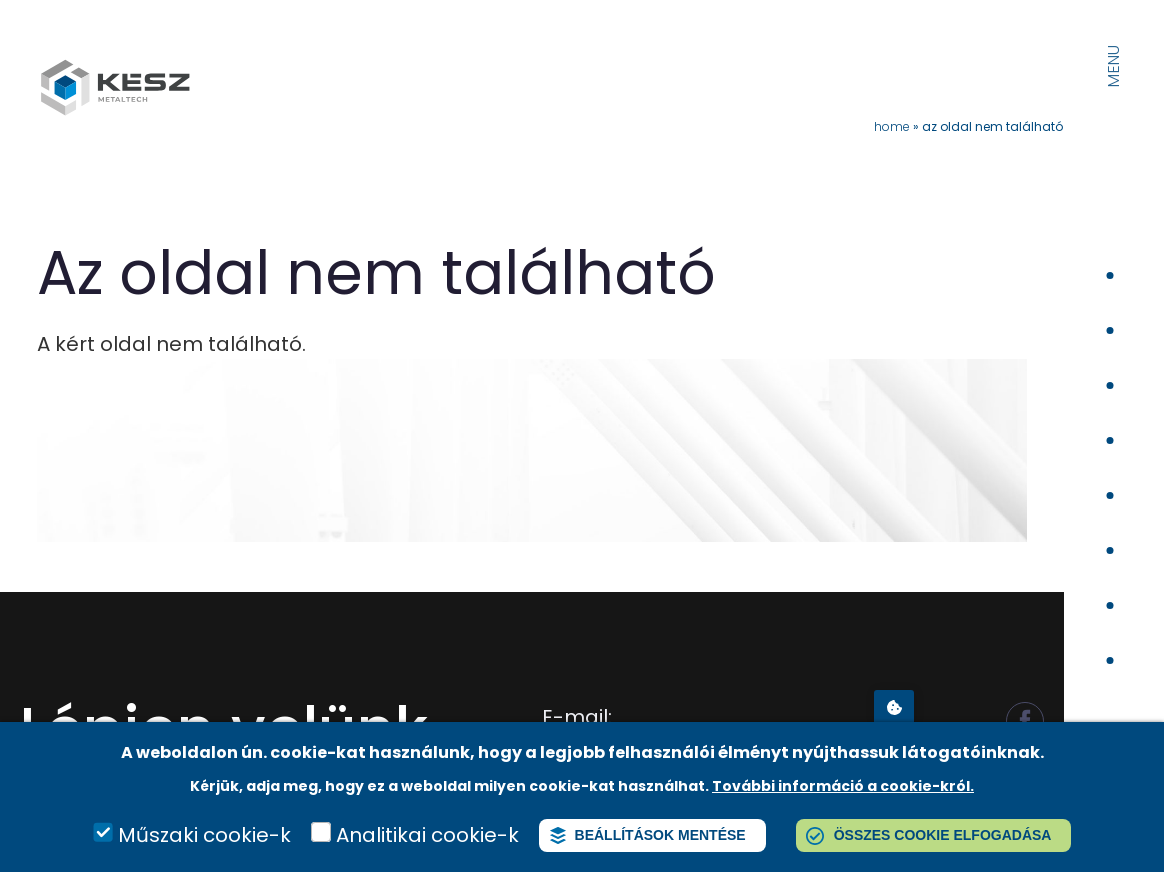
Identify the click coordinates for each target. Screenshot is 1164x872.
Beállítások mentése (660, 835)
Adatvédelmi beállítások (894, 706)
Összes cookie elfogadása (943, 835)
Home (892, 126)
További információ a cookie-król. (843, 786)
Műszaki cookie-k (204, 835)
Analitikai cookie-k (427, 835)
